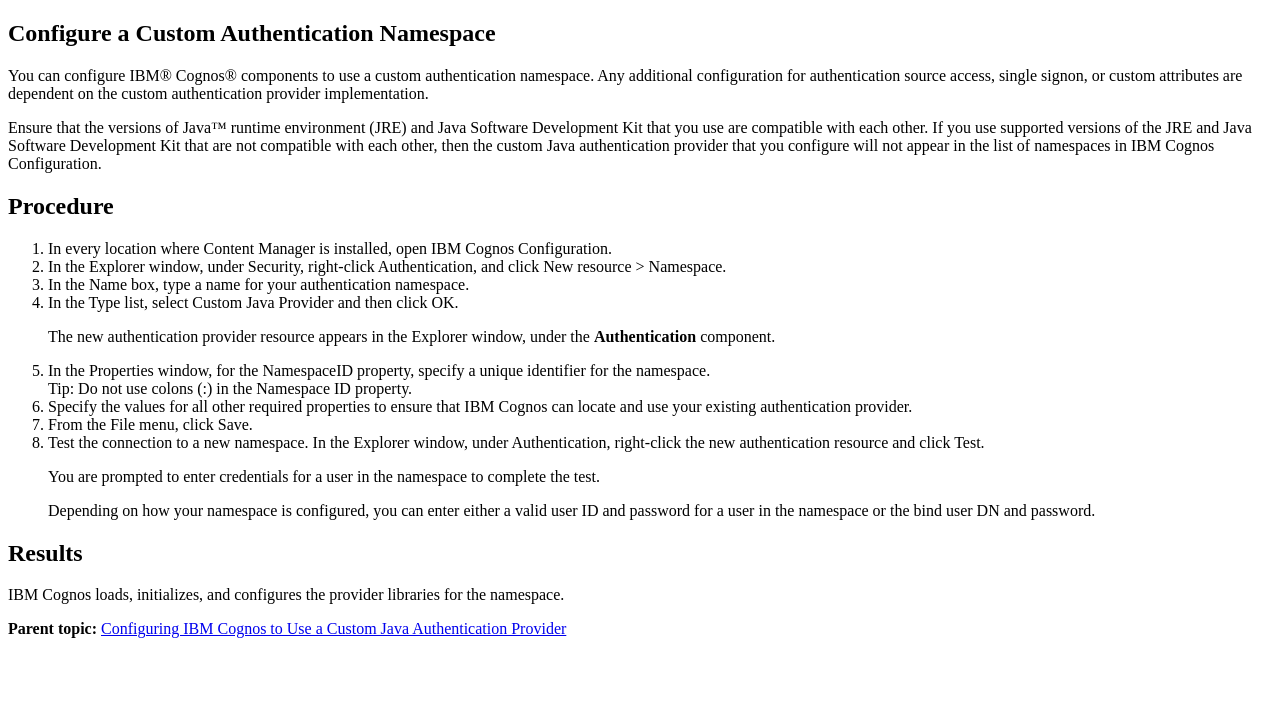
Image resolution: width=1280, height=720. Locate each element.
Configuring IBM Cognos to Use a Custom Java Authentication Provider (333, 628)
